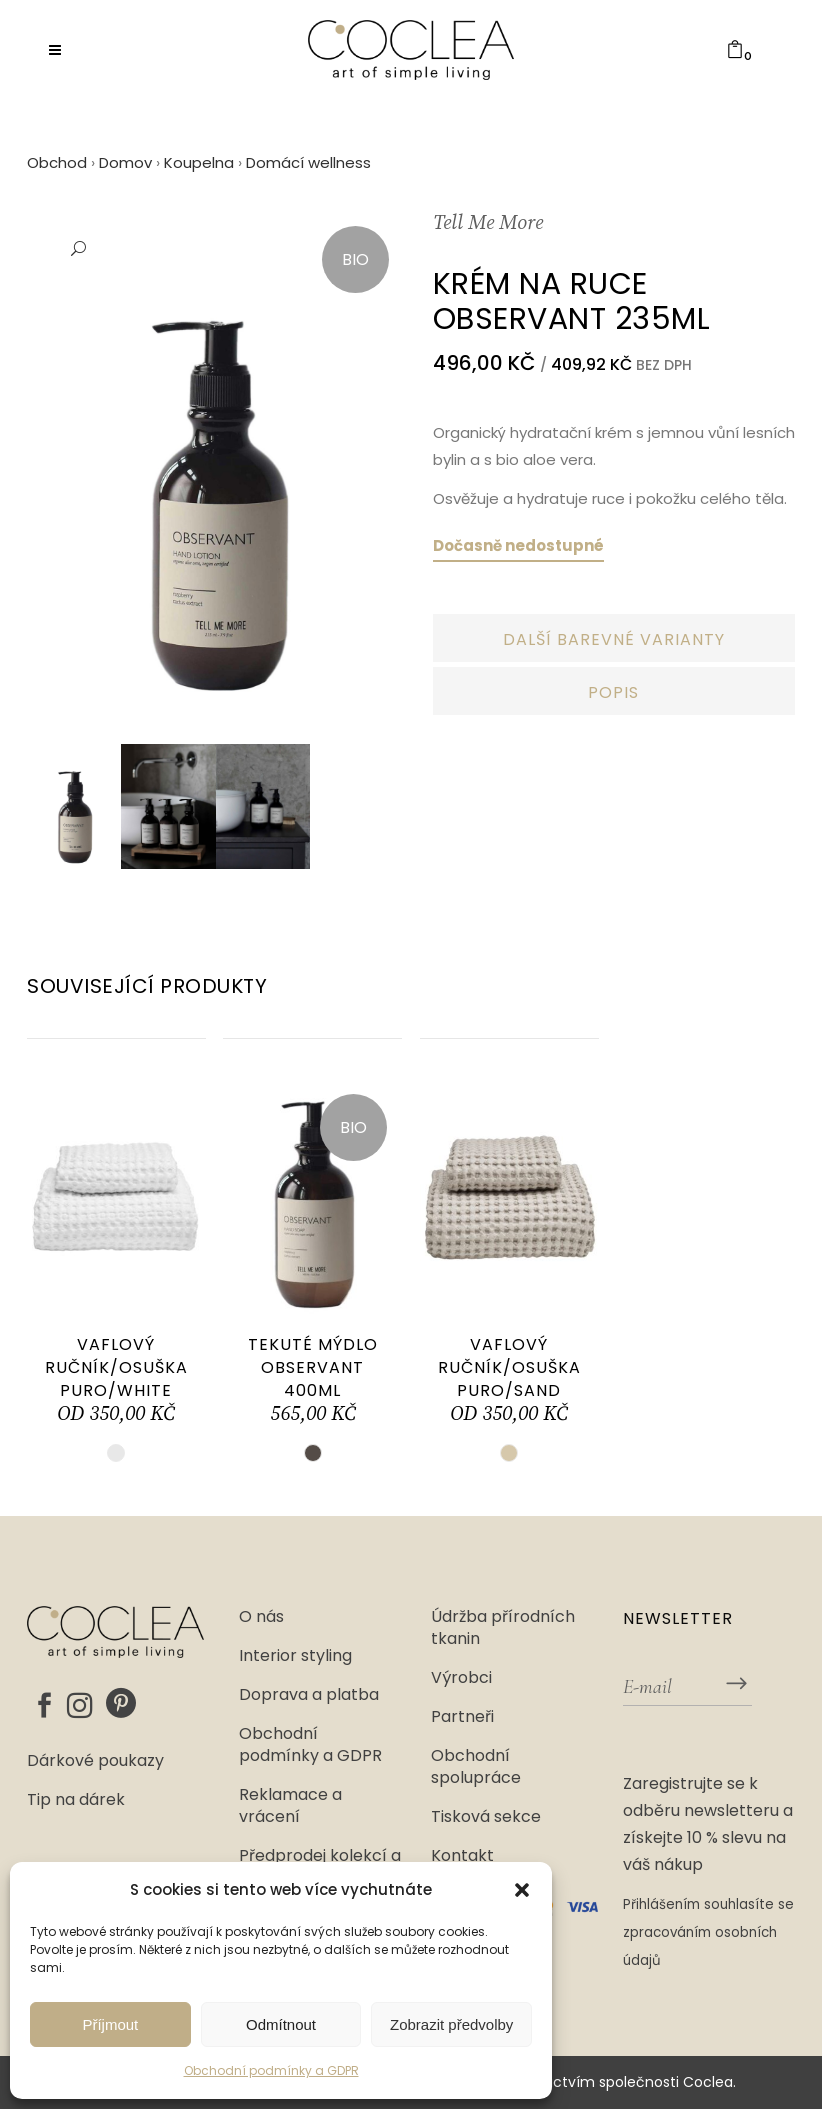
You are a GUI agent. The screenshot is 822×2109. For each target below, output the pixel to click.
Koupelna (199, 162)
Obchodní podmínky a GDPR (271, 2070)
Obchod (57, 162)
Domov (125, 162)
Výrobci (461, 1678)
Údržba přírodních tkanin (503, 1628)
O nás (261, 1617)
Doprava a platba (309, 1695)
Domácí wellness (308, 162)
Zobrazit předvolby (451, 2024)
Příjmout (110, 2024)
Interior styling (295, 1656)
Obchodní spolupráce (476, 1767)
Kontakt (462, 1856)
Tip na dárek (76, 1800)
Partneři (462, 1717)
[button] (522, 1890)
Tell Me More (488, 223)
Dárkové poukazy (95, 1761)
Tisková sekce (486, 1817)
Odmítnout (281, 2024)
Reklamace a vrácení (290, 1806)
